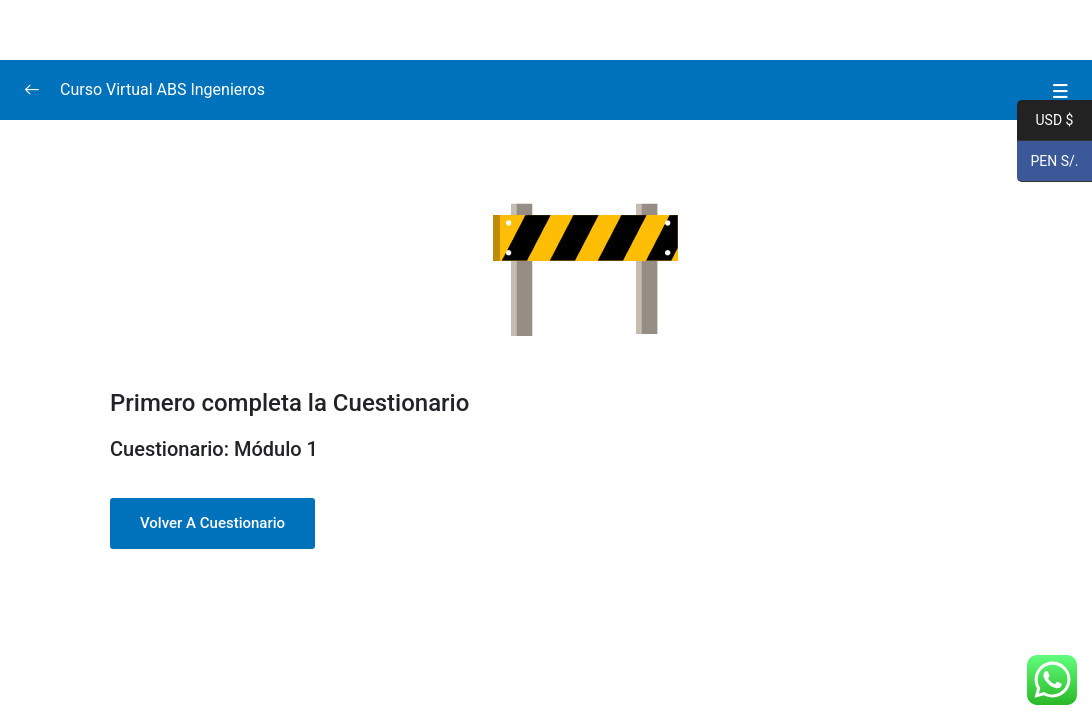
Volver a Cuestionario (212, 523)
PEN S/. (1048, 162)
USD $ (1045, 121)
